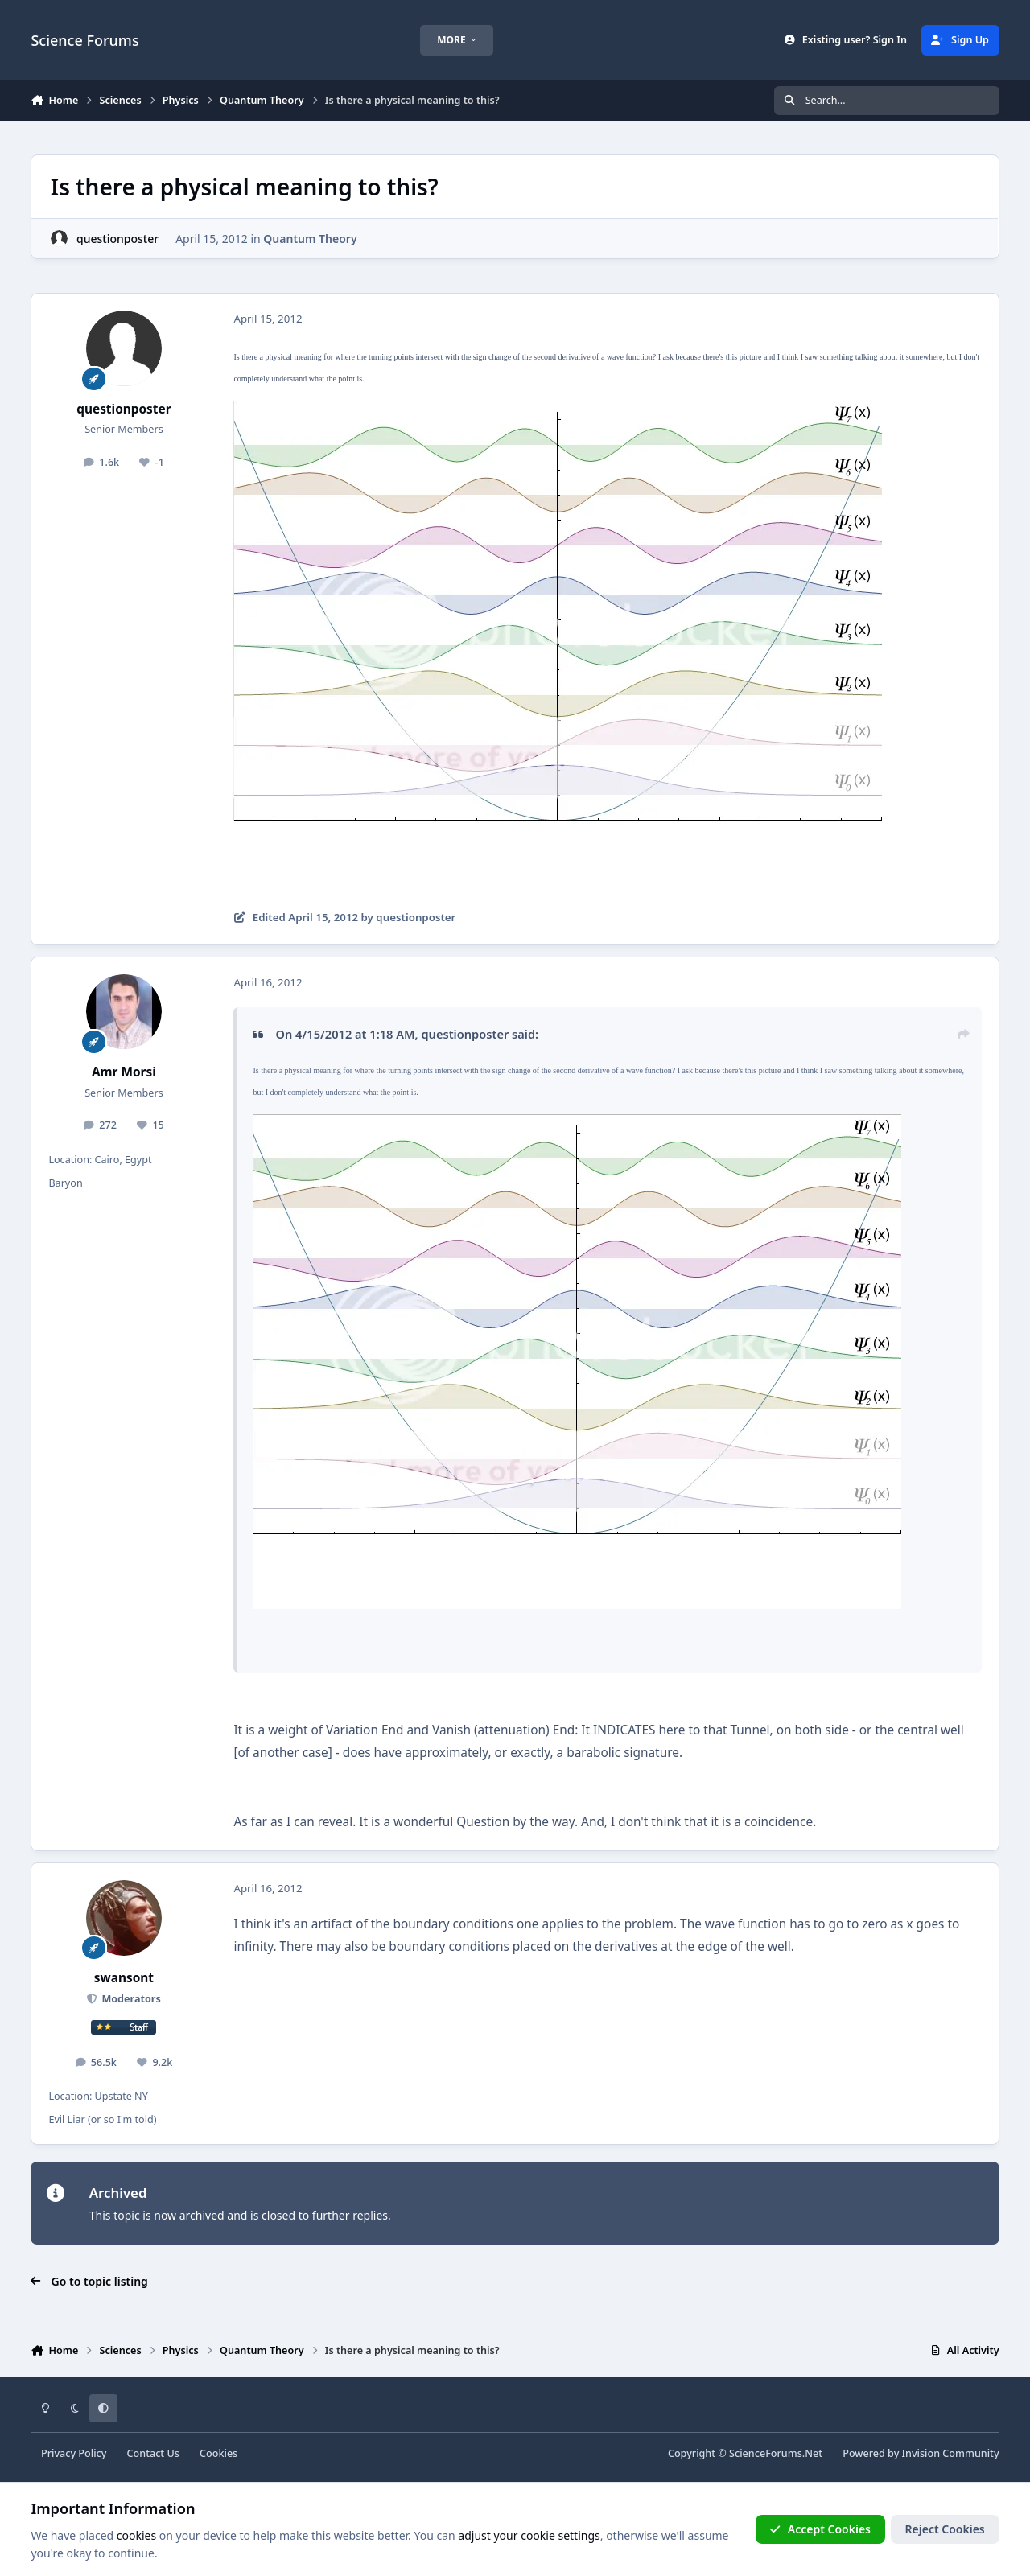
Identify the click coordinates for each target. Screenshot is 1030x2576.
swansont (124, 1977)
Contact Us (153, 2453)
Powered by (921, 2453)
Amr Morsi (124, 1072)
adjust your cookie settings (528, 2535)
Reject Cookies (945, 2529)
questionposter (117, 238)
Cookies (218, 2453)
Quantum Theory (310, 238)
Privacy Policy (73, 2453)
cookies (136, 2535)
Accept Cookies (820, 2529)
